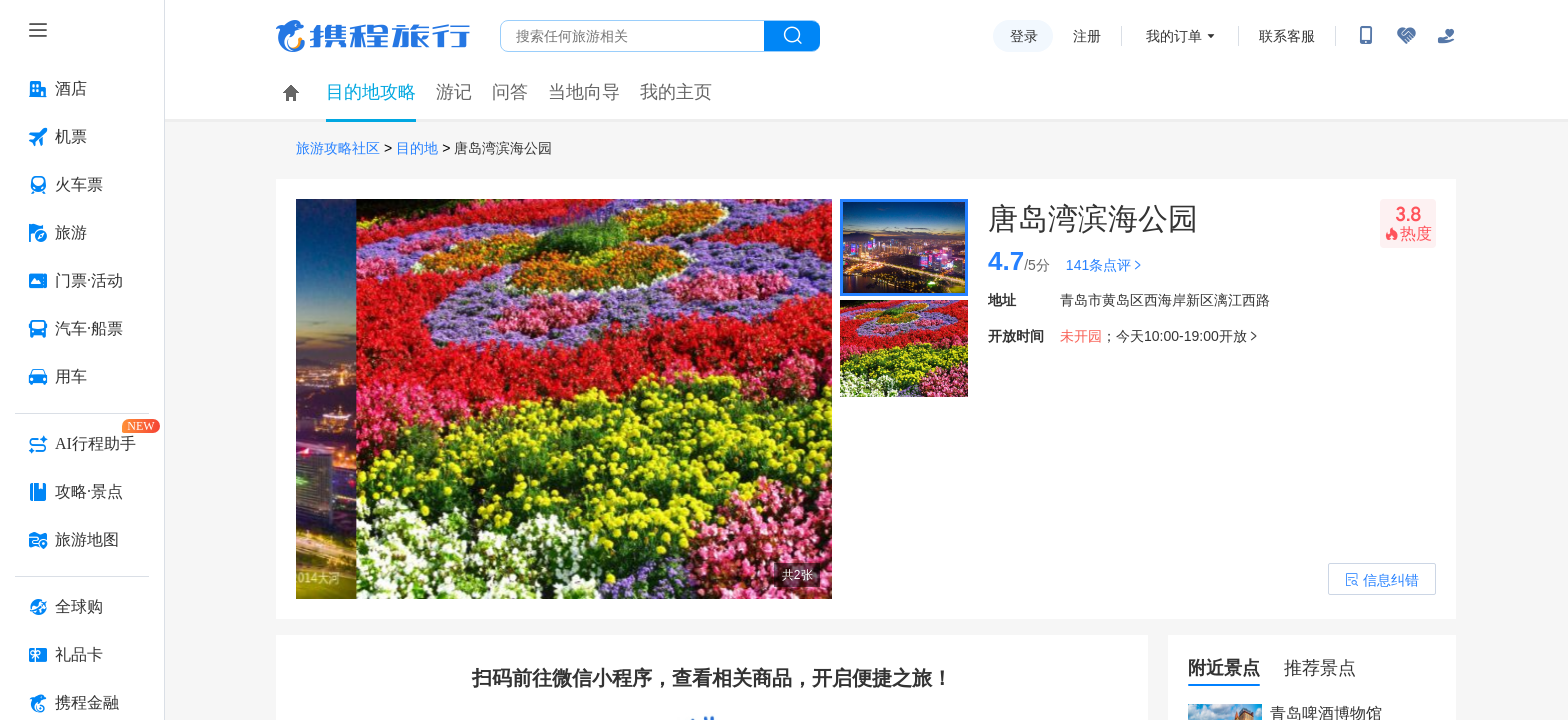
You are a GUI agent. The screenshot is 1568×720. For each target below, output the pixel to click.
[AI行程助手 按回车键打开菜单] (82, 444)
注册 (1087, 36)
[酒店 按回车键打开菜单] (82, 89)
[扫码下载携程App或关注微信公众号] (1366, 36)
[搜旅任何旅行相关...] (632, 36)
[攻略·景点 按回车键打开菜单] (82, 492)
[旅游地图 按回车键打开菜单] (82, 540)
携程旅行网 (373, 36)
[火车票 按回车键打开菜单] (82, 185)
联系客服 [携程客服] (1287, 36)
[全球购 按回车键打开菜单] (82, 607)
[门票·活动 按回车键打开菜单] (82, 281)
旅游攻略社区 (338, 148)
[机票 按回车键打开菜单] (82, 137)
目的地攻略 (371, 92)
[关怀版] (1446, 36)
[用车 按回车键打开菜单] (82, 377)
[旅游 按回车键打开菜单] (82, 233)
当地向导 (584, 92)
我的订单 (1174, 36)
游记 (454, 92)
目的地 (417, 148)
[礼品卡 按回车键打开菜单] (82, 655)
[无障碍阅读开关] (1406, 36)
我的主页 (676, 92)
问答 (510, 92)
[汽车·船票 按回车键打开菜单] (82, 329)
